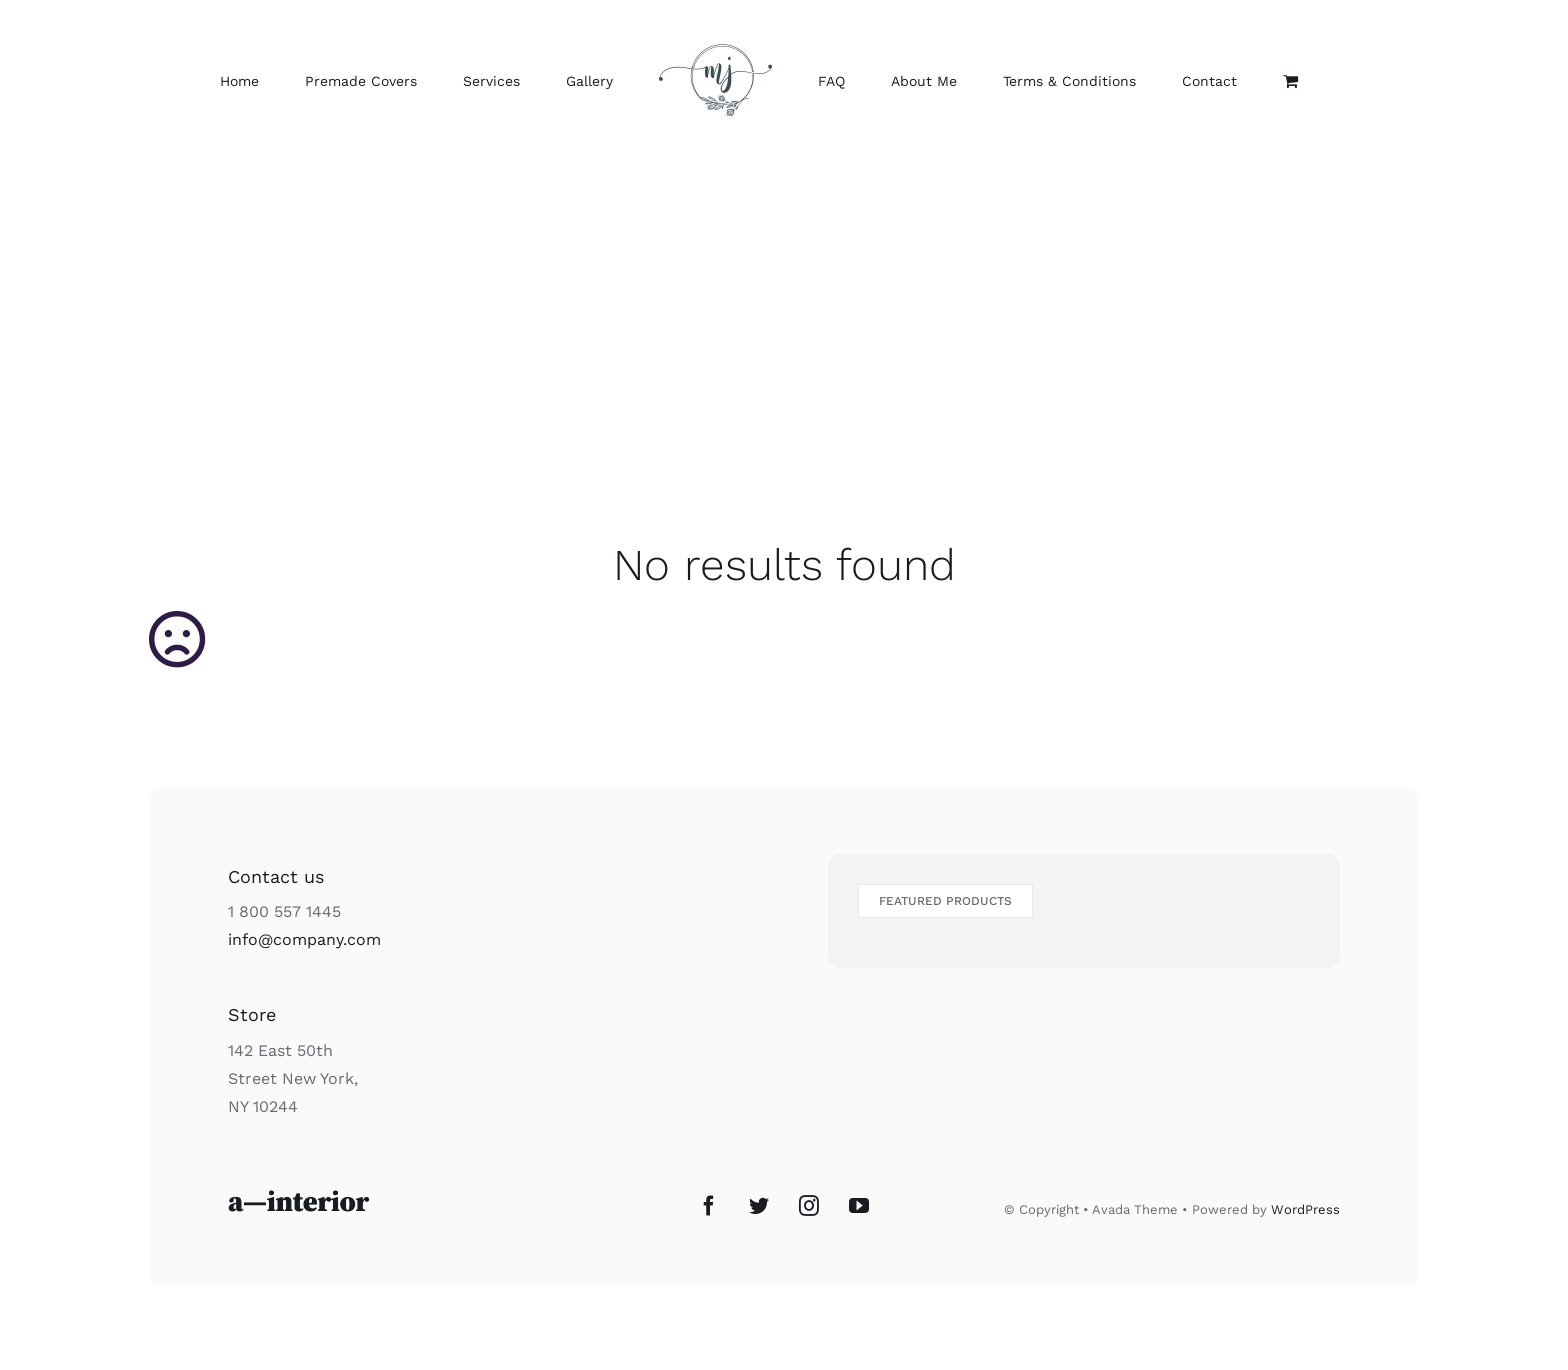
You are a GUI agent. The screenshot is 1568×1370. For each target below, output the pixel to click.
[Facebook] (709, 1206)
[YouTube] (859, 1206)
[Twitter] (759, 1206)
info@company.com (304, 939)
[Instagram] (809, 1206)
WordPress (1305, 1209)
